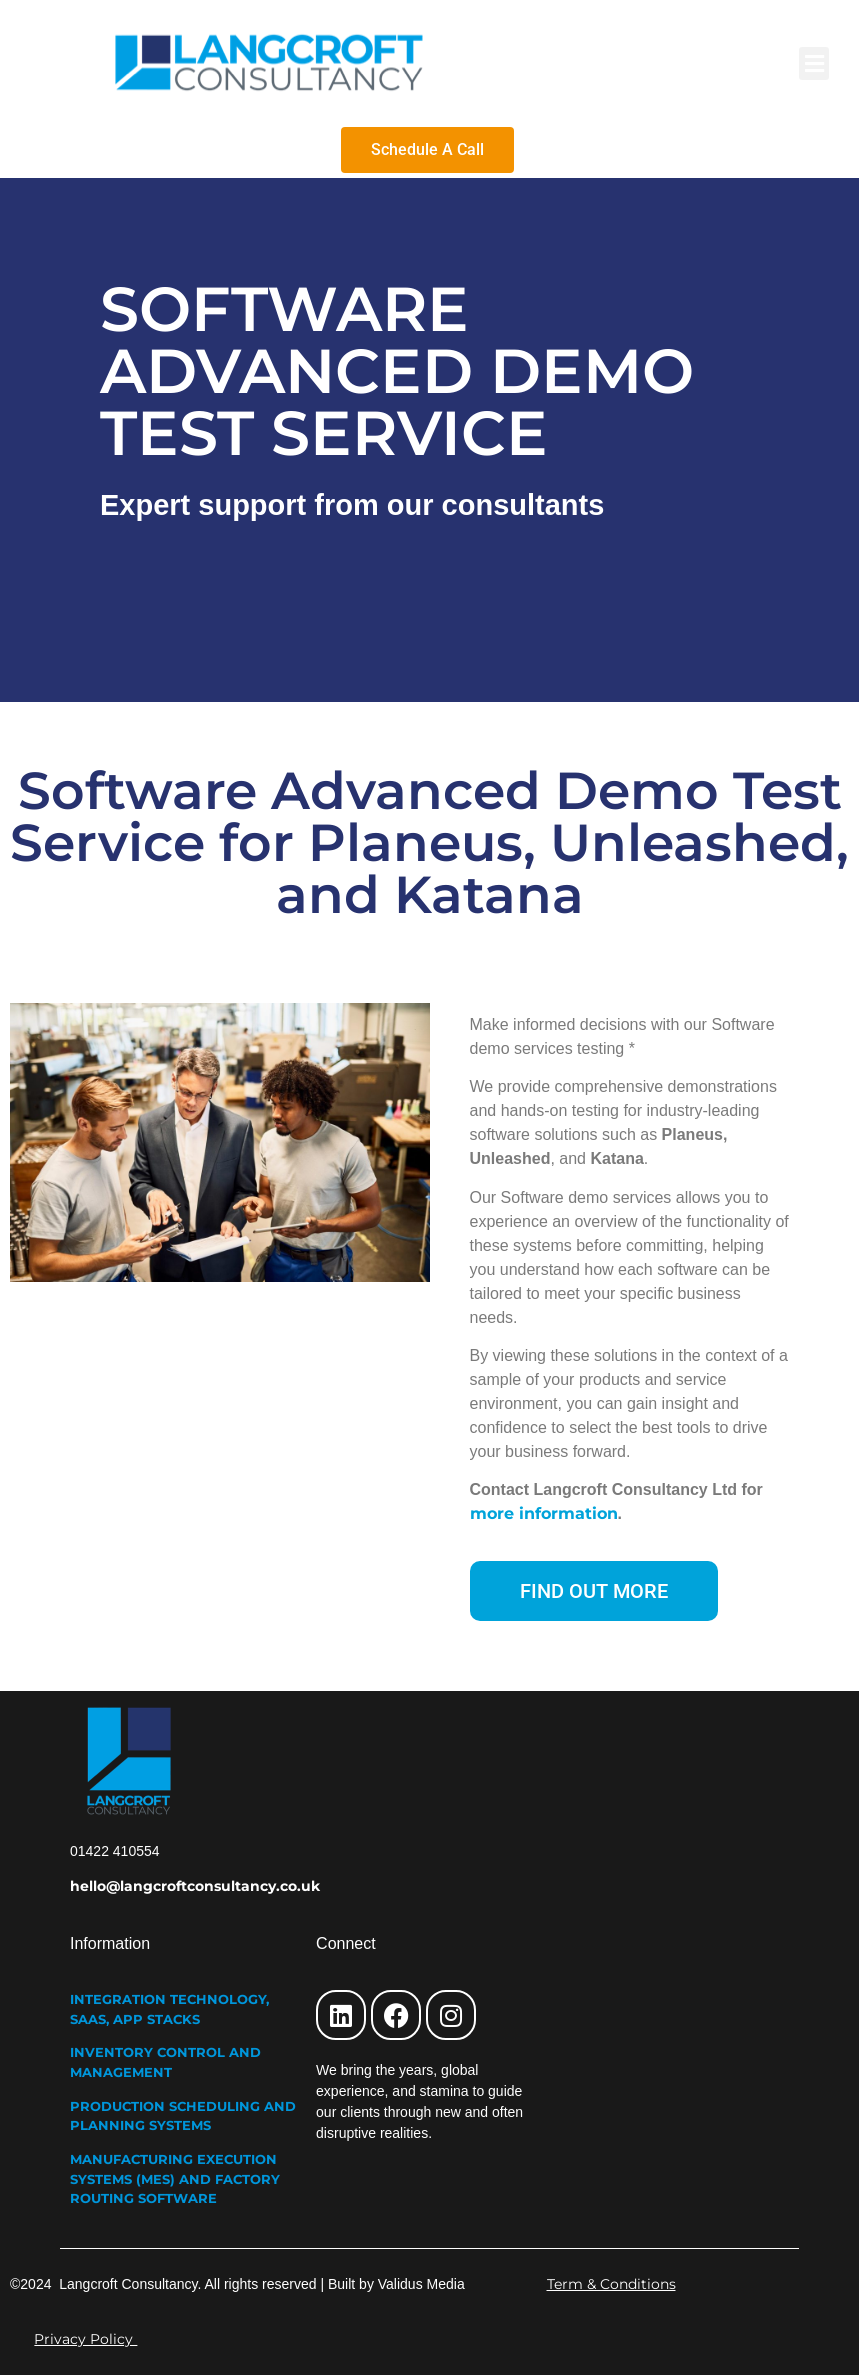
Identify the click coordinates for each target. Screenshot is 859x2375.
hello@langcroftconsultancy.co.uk (195, 1886)
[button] (814, 63)
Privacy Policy (85, 2339)
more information (544, 1513)
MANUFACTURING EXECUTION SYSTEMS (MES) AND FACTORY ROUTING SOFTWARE (175, 2178)
